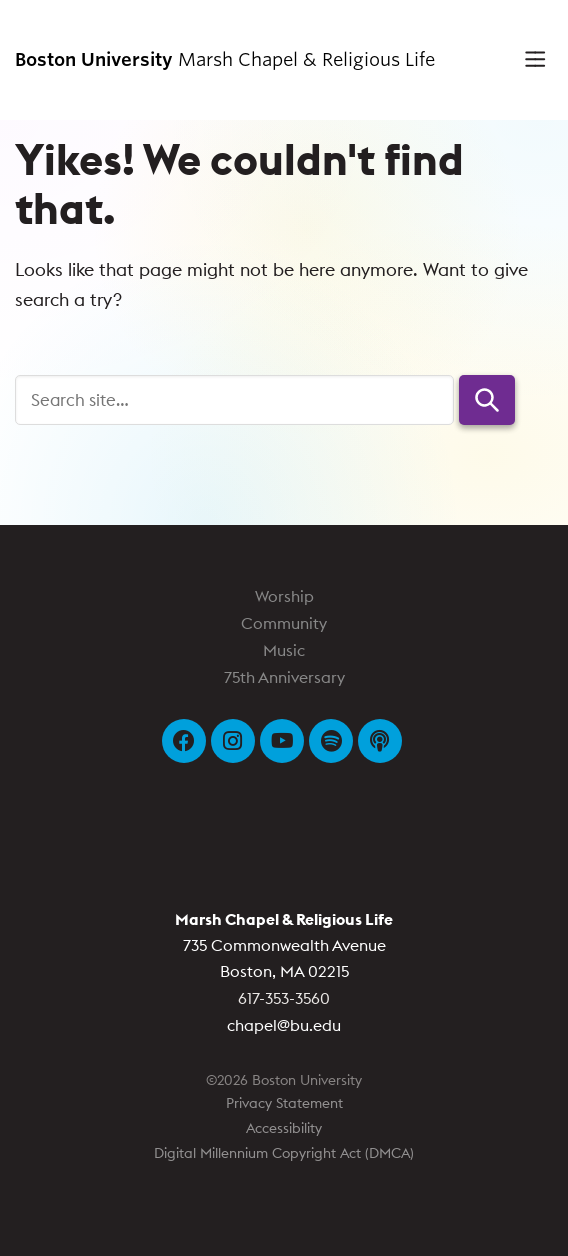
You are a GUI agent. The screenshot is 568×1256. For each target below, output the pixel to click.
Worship (284, 596)
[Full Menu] (528, 60)
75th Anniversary (284, 677)
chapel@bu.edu (284, 1025)
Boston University (284, 852)
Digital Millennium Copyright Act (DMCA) (284, 1153)
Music (284, 650)
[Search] (234, 400)
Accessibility (284, 1128)
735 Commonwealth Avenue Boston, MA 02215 (284, 944)
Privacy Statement (284, 1103)
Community (284, 623)
